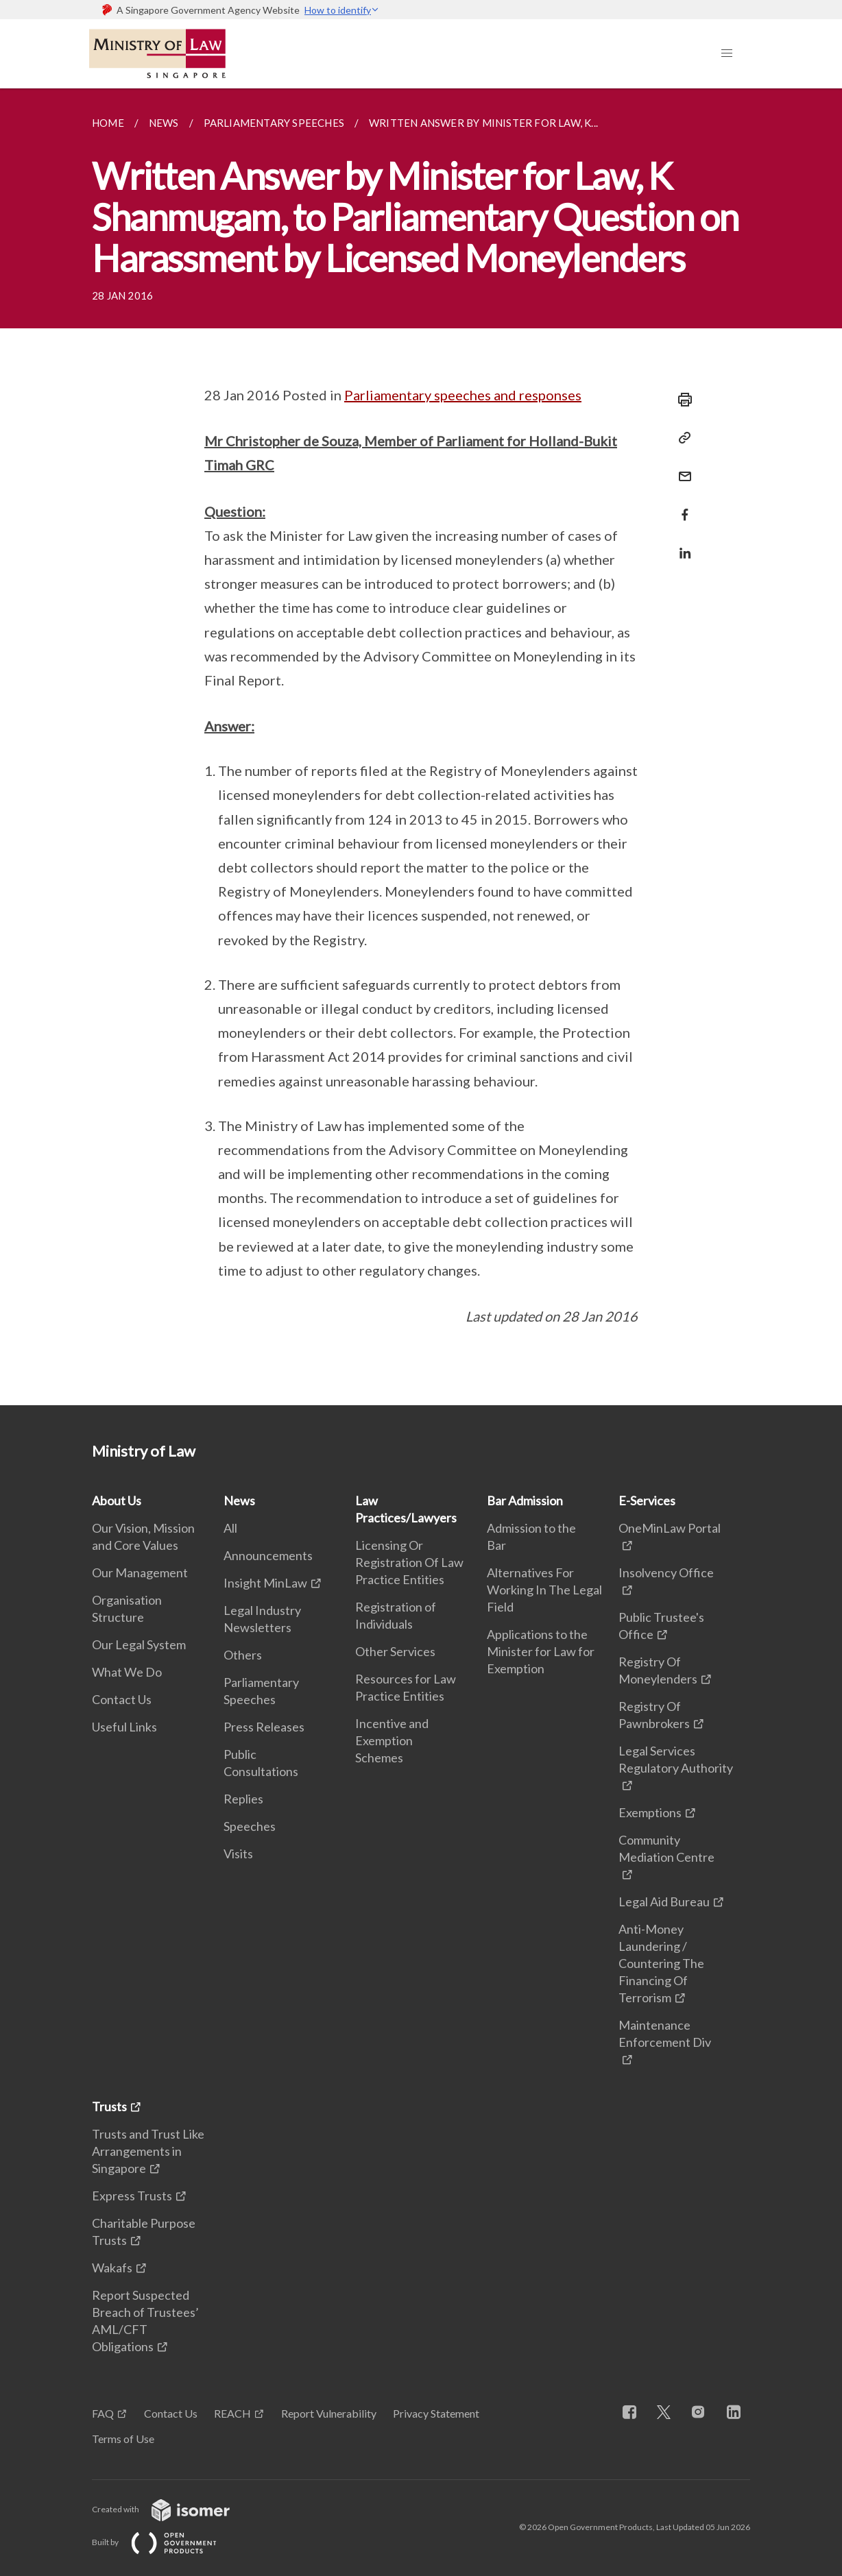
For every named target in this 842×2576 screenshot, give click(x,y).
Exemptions (650, 1812)
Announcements (268, 1555)
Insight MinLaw (265, 1582)
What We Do (127, 1671)
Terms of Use (123, 2438)
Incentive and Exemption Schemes (392, 1740)
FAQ (103, 2413)
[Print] (681, 399)
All (230, 1527)
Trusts (109, 2106)
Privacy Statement (436, 2413)
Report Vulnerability (328, 2413)
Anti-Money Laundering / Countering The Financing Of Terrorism (661, 1963)
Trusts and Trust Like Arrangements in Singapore (148, 2151)
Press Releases (264, 1726)
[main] (421, 746)
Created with (172, 2509)
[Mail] (681, 467)
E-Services (646, 1500)
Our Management (140, 1572)
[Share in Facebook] (681, 506)
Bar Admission (525, 1500)
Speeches (250, 1826)
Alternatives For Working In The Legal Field (544, 1589)
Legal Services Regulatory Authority (675, 1759)
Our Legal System (139, 1644)
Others (243, 1654)
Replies (243, 1798)
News (239, 1500)
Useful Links (124, 1726)
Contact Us (122, 1699)
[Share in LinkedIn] (681, 544)
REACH (232, 2413)
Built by (165, 2542)
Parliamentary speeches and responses (462, 395)
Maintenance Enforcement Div (664, 2033)
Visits (238, 1853)
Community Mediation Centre (666, 1848)
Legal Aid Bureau (664, 1901)
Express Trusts (132, 2195)
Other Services (395, 1651)
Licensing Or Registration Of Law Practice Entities (409, 1562)
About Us (116, 1500)
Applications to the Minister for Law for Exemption (540, 1651)
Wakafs (112, 2267)
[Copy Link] (681, 438)
